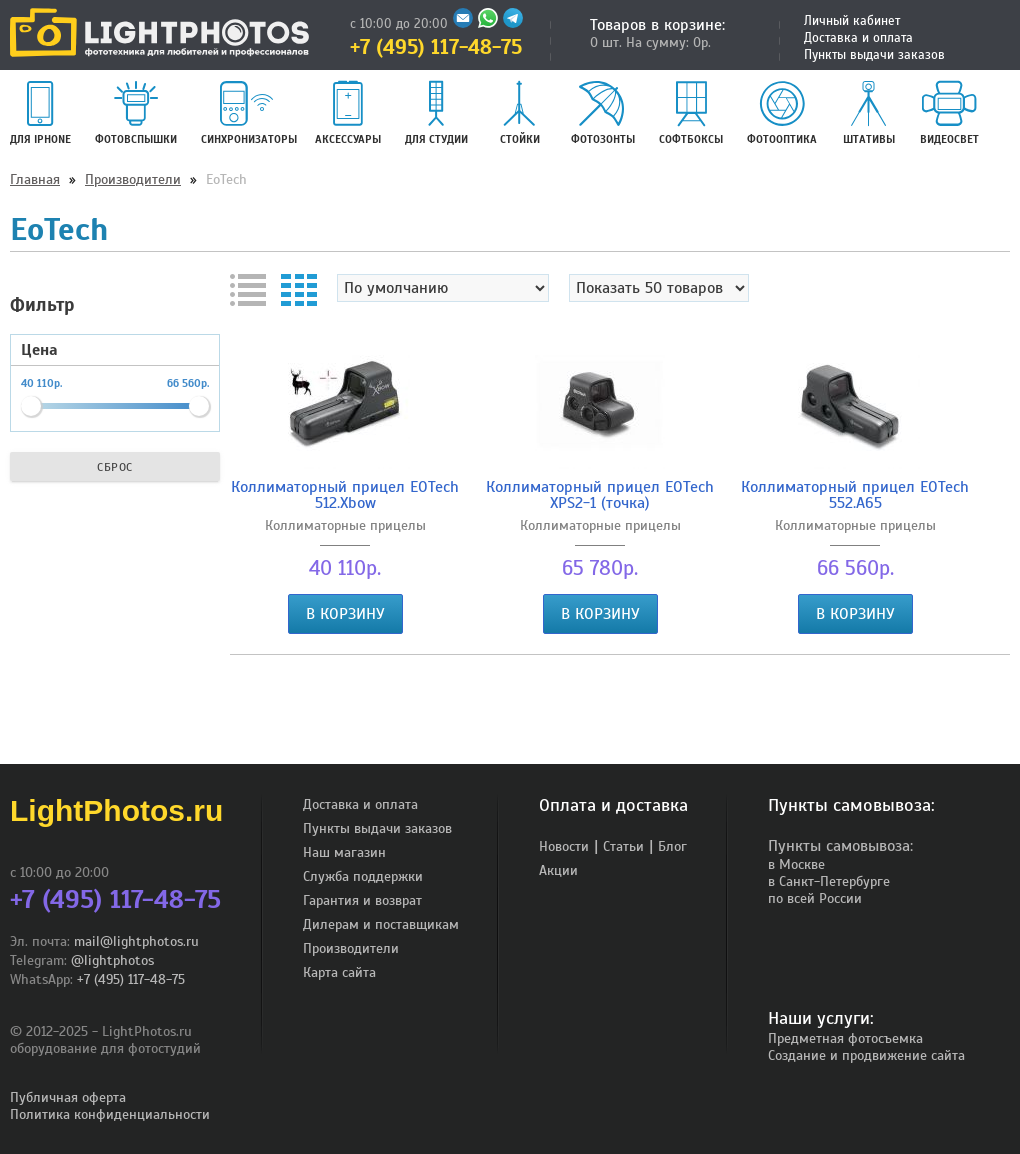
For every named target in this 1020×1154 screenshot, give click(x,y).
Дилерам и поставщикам (381, 924)
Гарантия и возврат (362, 900)
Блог (672, 846)
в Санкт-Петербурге (829, 881)
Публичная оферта (68, 1097)
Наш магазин (344, 852)
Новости (564, 846)
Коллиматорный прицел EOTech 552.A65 (855, 495)
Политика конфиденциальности (110, 1114)
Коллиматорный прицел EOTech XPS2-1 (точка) (600, 495)
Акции (558, 870)
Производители (133, 179)
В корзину (345, 614)
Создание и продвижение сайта (866, 1055)
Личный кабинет (852, 21)
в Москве (796, 864)
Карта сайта (339, 972)
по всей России (815, 898)
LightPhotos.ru (116, 810)
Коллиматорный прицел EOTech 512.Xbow (345, 495)
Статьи (623, 846)
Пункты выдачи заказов (874, 55)
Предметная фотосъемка (845, 1038)
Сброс (115, 467)
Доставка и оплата (858, 38)
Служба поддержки (363, 876)
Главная (35, 179)
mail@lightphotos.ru (136, 941)
